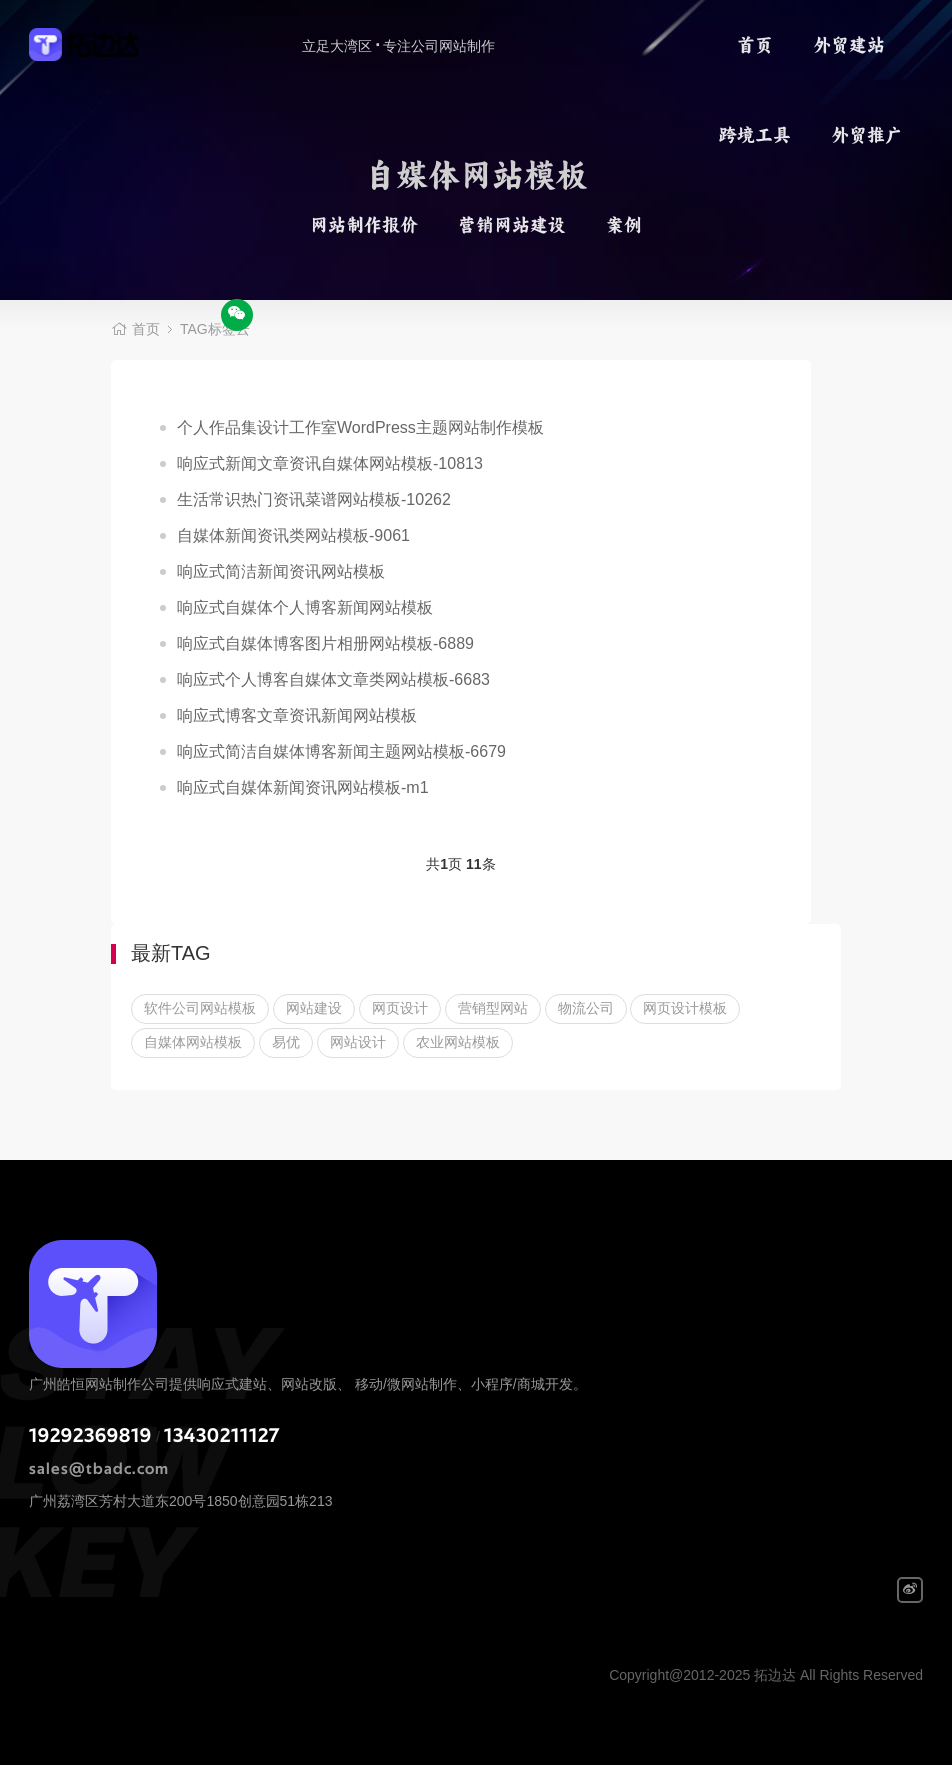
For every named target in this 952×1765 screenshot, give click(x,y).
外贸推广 (867, 135)
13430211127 (222, 1436)
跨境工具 (755, 135)
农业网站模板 (458, 1042)
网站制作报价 (364, 225)
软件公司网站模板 (200, 1008)
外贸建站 (849, 45)
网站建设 (314, 1008)
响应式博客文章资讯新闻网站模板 (297, 715)
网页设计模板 (685, 1008)
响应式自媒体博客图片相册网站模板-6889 (325, 643)
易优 (286, 1042)
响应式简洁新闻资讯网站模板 (281, 571)
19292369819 (90, 1436)
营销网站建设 (512, 225)
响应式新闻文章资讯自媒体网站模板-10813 (330, 463)
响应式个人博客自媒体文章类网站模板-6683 (333, 679)
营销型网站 (493, 1008)
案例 (624, 225)
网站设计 (358, 1042)
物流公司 (586, 1008)
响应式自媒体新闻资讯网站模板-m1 (303, 787)
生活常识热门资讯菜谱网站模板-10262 (314, 499)
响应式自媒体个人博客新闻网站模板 (305, 607)
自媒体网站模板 (193, 1042)
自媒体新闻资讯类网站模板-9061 (293, 535)
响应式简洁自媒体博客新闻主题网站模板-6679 (341, 751)
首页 (755, 45)
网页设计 (400, 1008)
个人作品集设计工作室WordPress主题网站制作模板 (360, 427)
